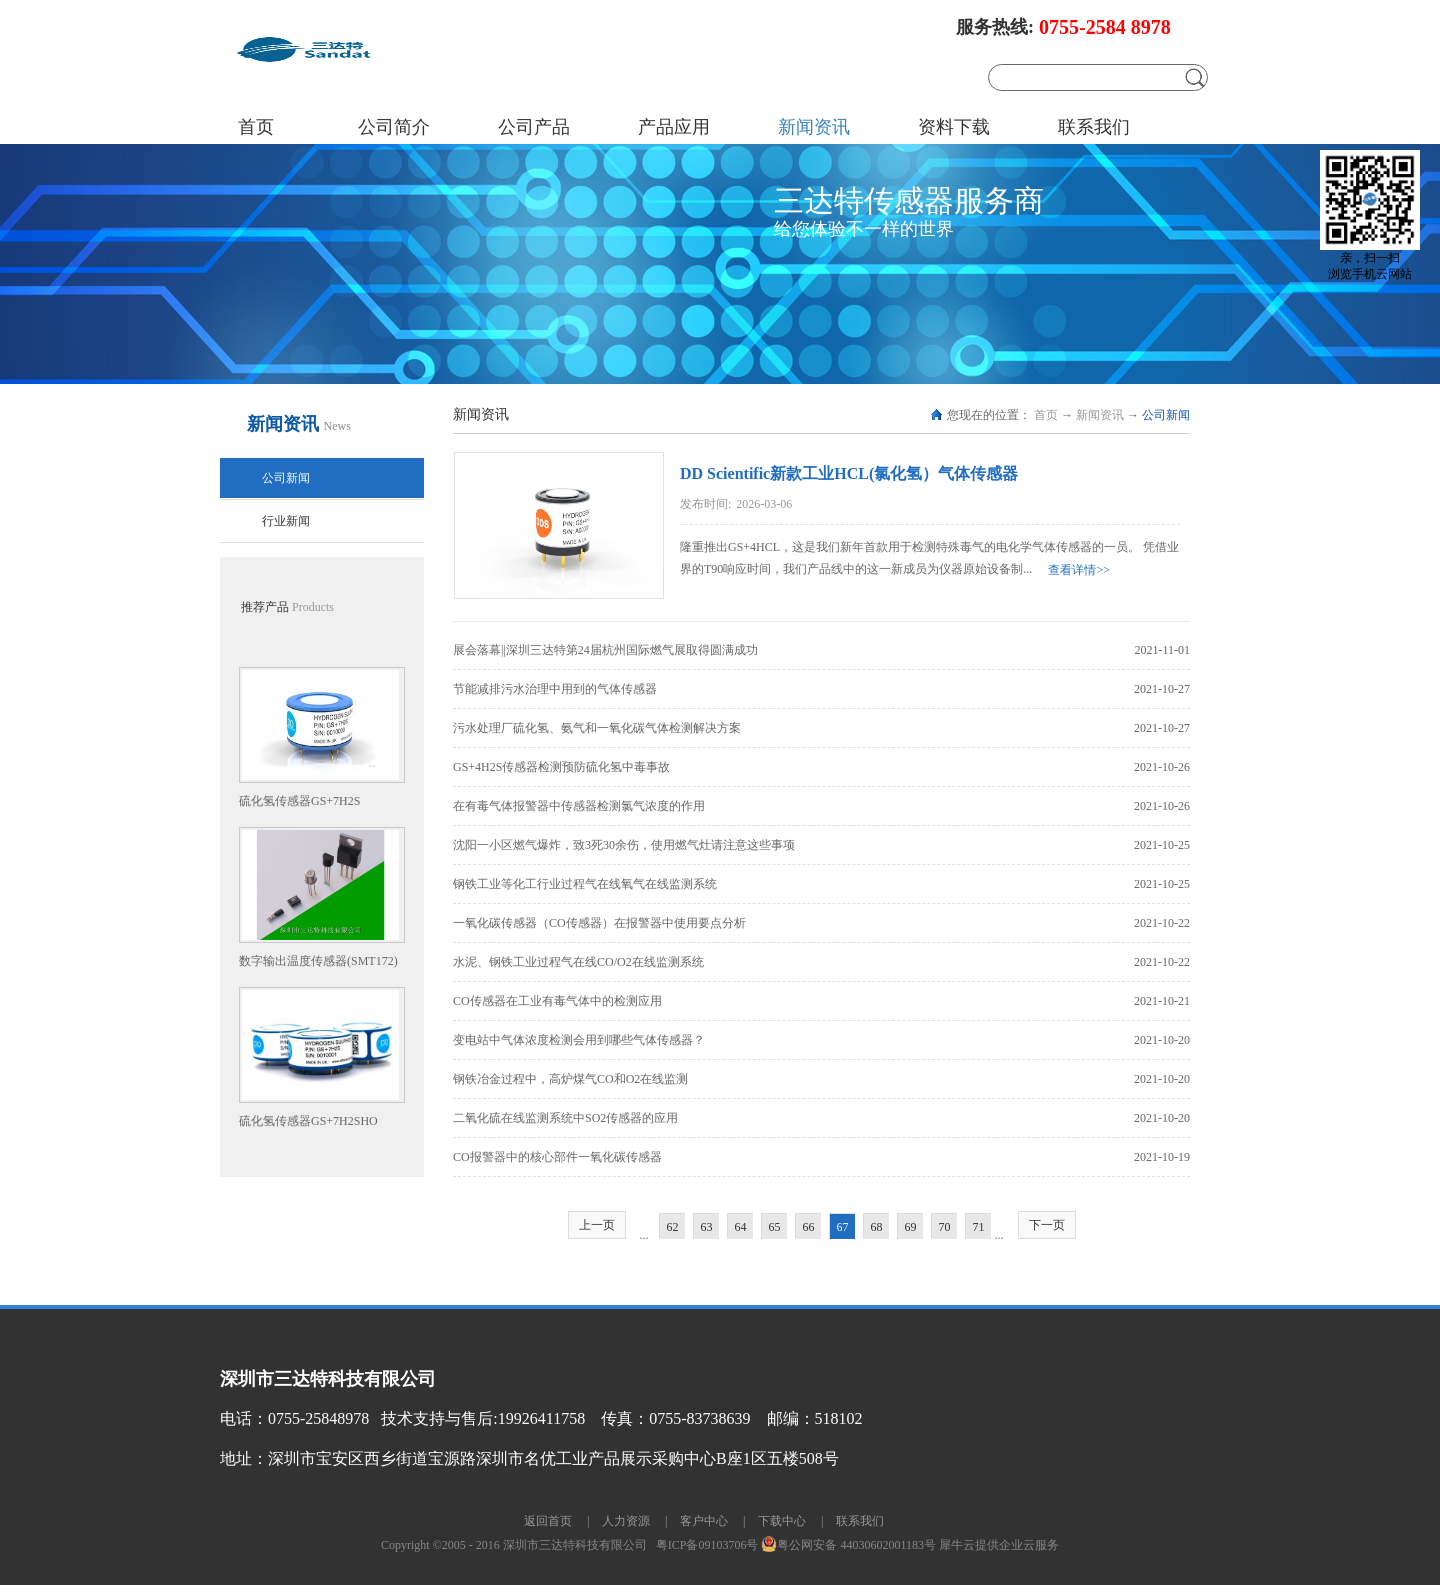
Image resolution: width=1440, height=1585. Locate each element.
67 (843, 1227)
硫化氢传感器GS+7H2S (299, 801)
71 (979, 1227)
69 (911, 1227)
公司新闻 (1166, 415)
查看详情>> (1079, 570)
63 (707, 1227)
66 (809, 1227)
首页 (256, 127)
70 (945, 1227)
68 (877, 1227)
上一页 (597, 1225)
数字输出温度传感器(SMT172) (318, 961)
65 (775, 1227)
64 (741, 1227)
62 (673, 1227)
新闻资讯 (1100, 415)
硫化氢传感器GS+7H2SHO (308, 1121)
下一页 (1047, 1225)
